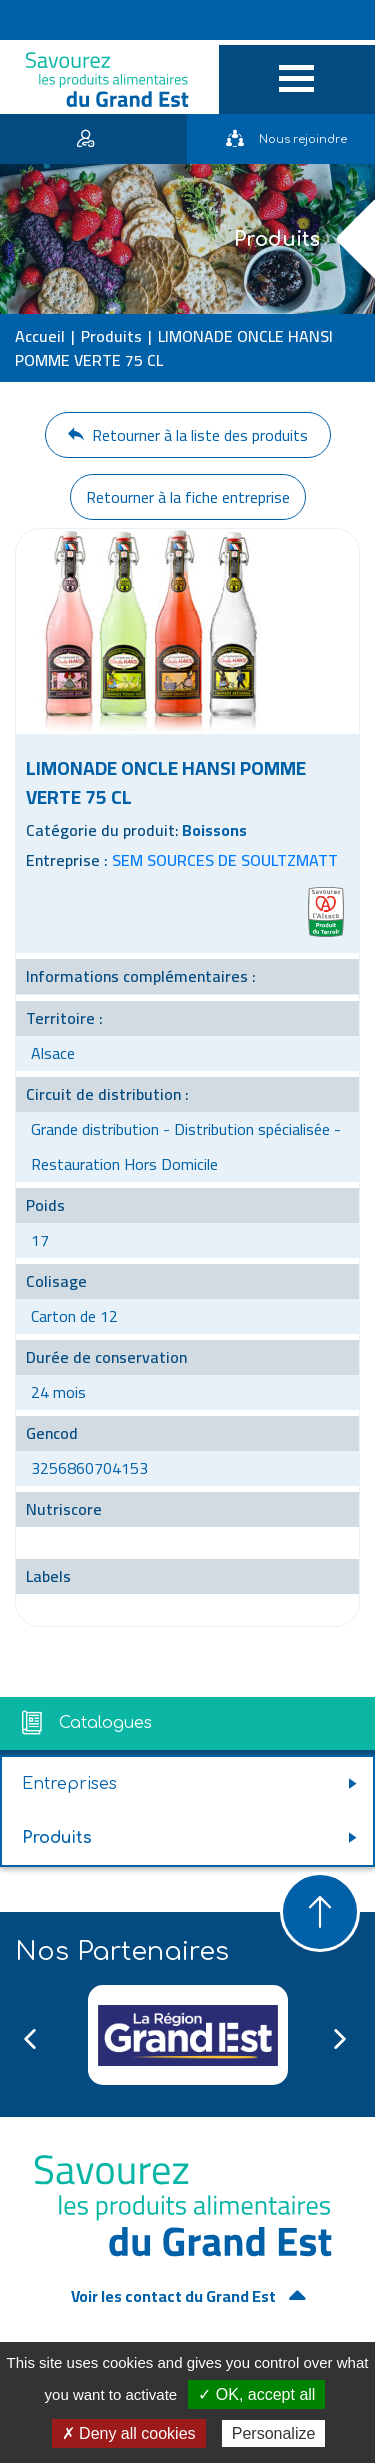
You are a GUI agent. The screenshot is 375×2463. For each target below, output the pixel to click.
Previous (30, 2039)
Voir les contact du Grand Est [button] (175, 2296)
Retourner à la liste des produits (188, 435)
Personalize (274, 2433)
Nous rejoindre (286, 139)
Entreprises (69, 1784)
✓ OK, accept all (256, 2394)
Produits (111, 336)
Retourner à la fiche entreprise (188, 497)
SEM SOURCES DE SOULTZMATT (225, 860)
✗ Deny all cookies (129, 2433)
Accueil (40, 336)
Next (340, 2039)
